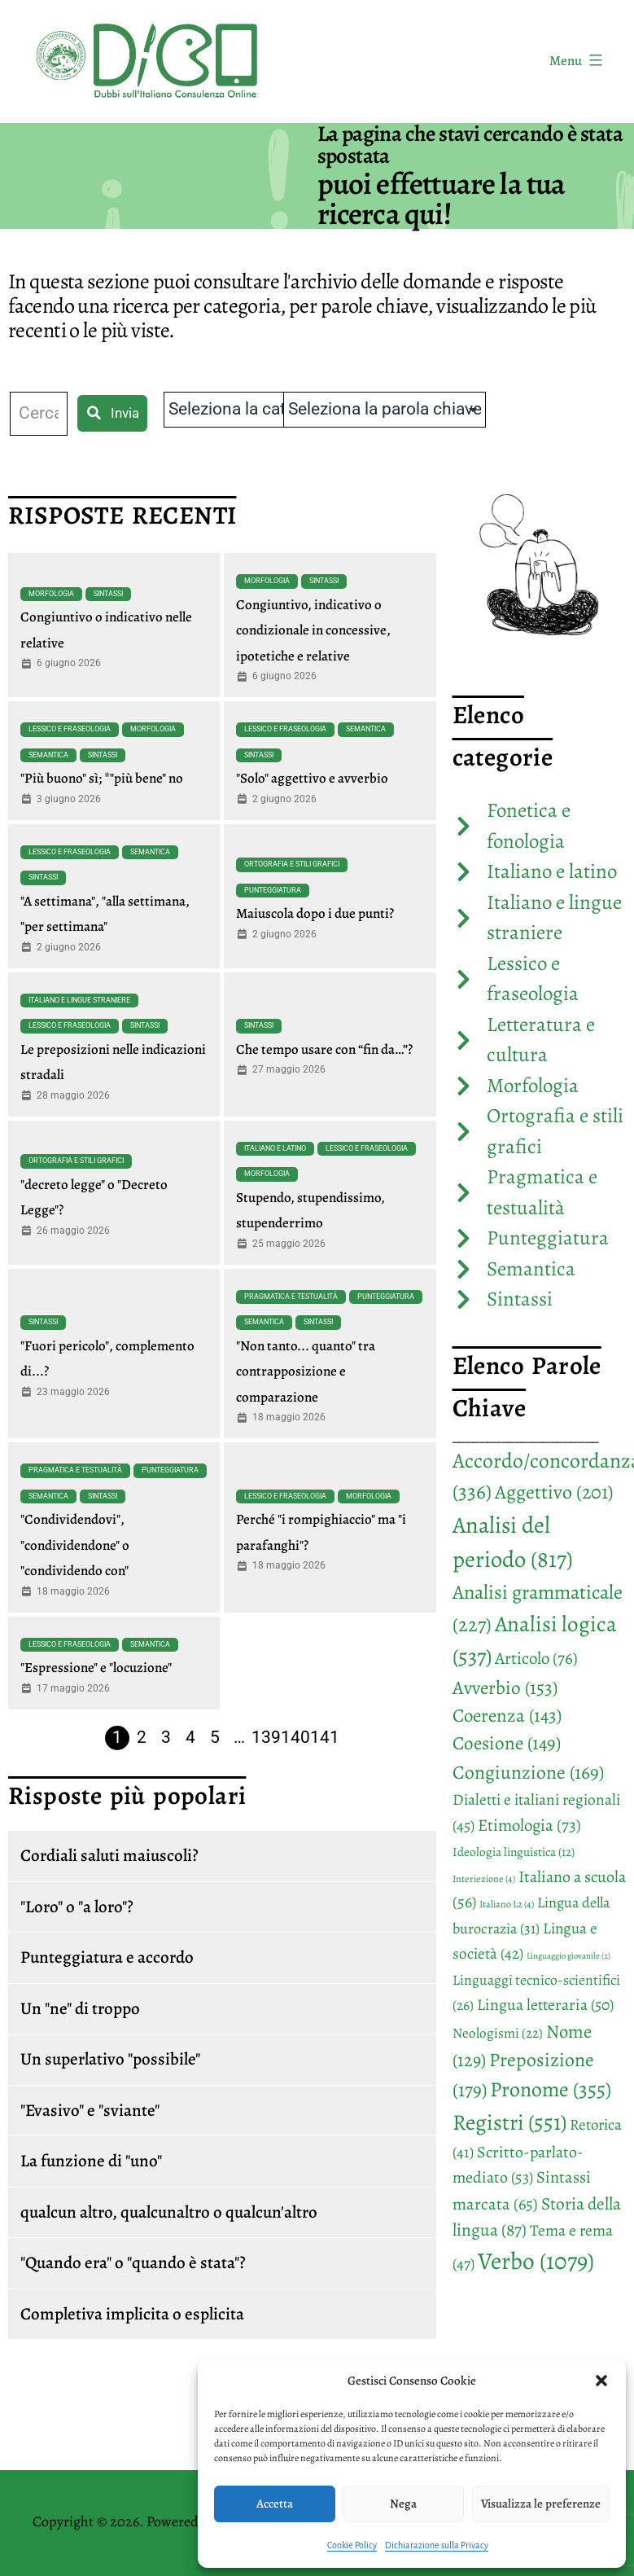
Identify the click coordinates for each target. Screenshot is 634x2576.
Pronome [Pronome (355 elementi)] (550, 2089)
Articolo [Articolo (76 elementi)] (536, 1658)
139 (266, 1737)
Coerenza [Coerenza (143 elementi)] (507, 1715)
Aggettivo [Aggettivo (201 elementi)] (554, 1492)
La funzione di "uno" (91, 2160)
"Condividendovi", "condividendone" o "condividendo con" (74, 1545)
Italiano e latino (275, 1148)
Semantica (48, 755)
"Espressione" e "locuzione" (96, 1667)
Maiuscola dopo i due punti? (315, 913)
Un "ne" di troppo (80, 2008)
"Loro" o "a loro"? (76, 1906)
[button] (601, 2380)
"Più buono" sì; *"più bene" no (101, 778)
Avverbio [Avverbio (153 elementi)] (505, 1687)
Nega (403, 2503)
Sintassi (108, 594)
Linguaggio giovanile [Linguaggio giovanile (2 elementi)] (568, 1956)
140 (295, 1737)
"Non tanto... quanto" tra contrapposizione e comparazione (305, 1371)
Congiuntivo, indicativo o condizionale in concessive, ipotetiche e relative (313, 630)
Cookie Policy (352, 2545)
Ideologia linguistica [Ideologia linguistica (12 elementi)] (514, 1851)
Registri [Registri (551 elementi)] (509, 2122)
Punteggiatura (272, 890)
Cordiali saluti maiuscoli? (109, 1855)
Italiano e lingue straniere (79, 1000)
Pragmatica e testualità (291, 1296)
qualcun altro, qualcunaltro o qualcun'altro (168, 2212)
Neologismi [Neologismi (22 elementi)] (498, 2033)
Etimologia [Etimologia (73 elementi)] (529, 1825)
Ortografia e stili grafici (291, 864)
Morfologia (51, 594)
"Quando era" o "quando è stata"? (133, 2262)
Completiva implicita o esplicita (132, 2313)
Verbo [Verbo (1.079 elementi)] (536, 2261)
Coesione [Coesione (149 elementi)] (507, 1743)
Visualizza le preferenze (541, 2503)
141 (324, 1737)
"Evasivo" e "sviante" (90, 2110)
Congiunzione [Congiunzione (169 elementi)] (528, 1772)
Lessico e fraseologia (69, 729)
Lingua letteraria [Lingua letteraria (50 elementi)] (545, 2005)
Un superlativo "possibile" (110, 2058)
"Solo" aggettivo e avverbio (312, 778)
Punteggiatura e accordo (107, 1957)
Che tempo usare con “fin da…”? (324, 1049)
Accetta (274, 2503)
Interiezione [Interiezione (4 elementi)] (484, 1878)
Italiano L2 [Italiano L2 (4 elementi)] (506, 1904)
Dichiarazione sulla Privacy (436, 2545)
